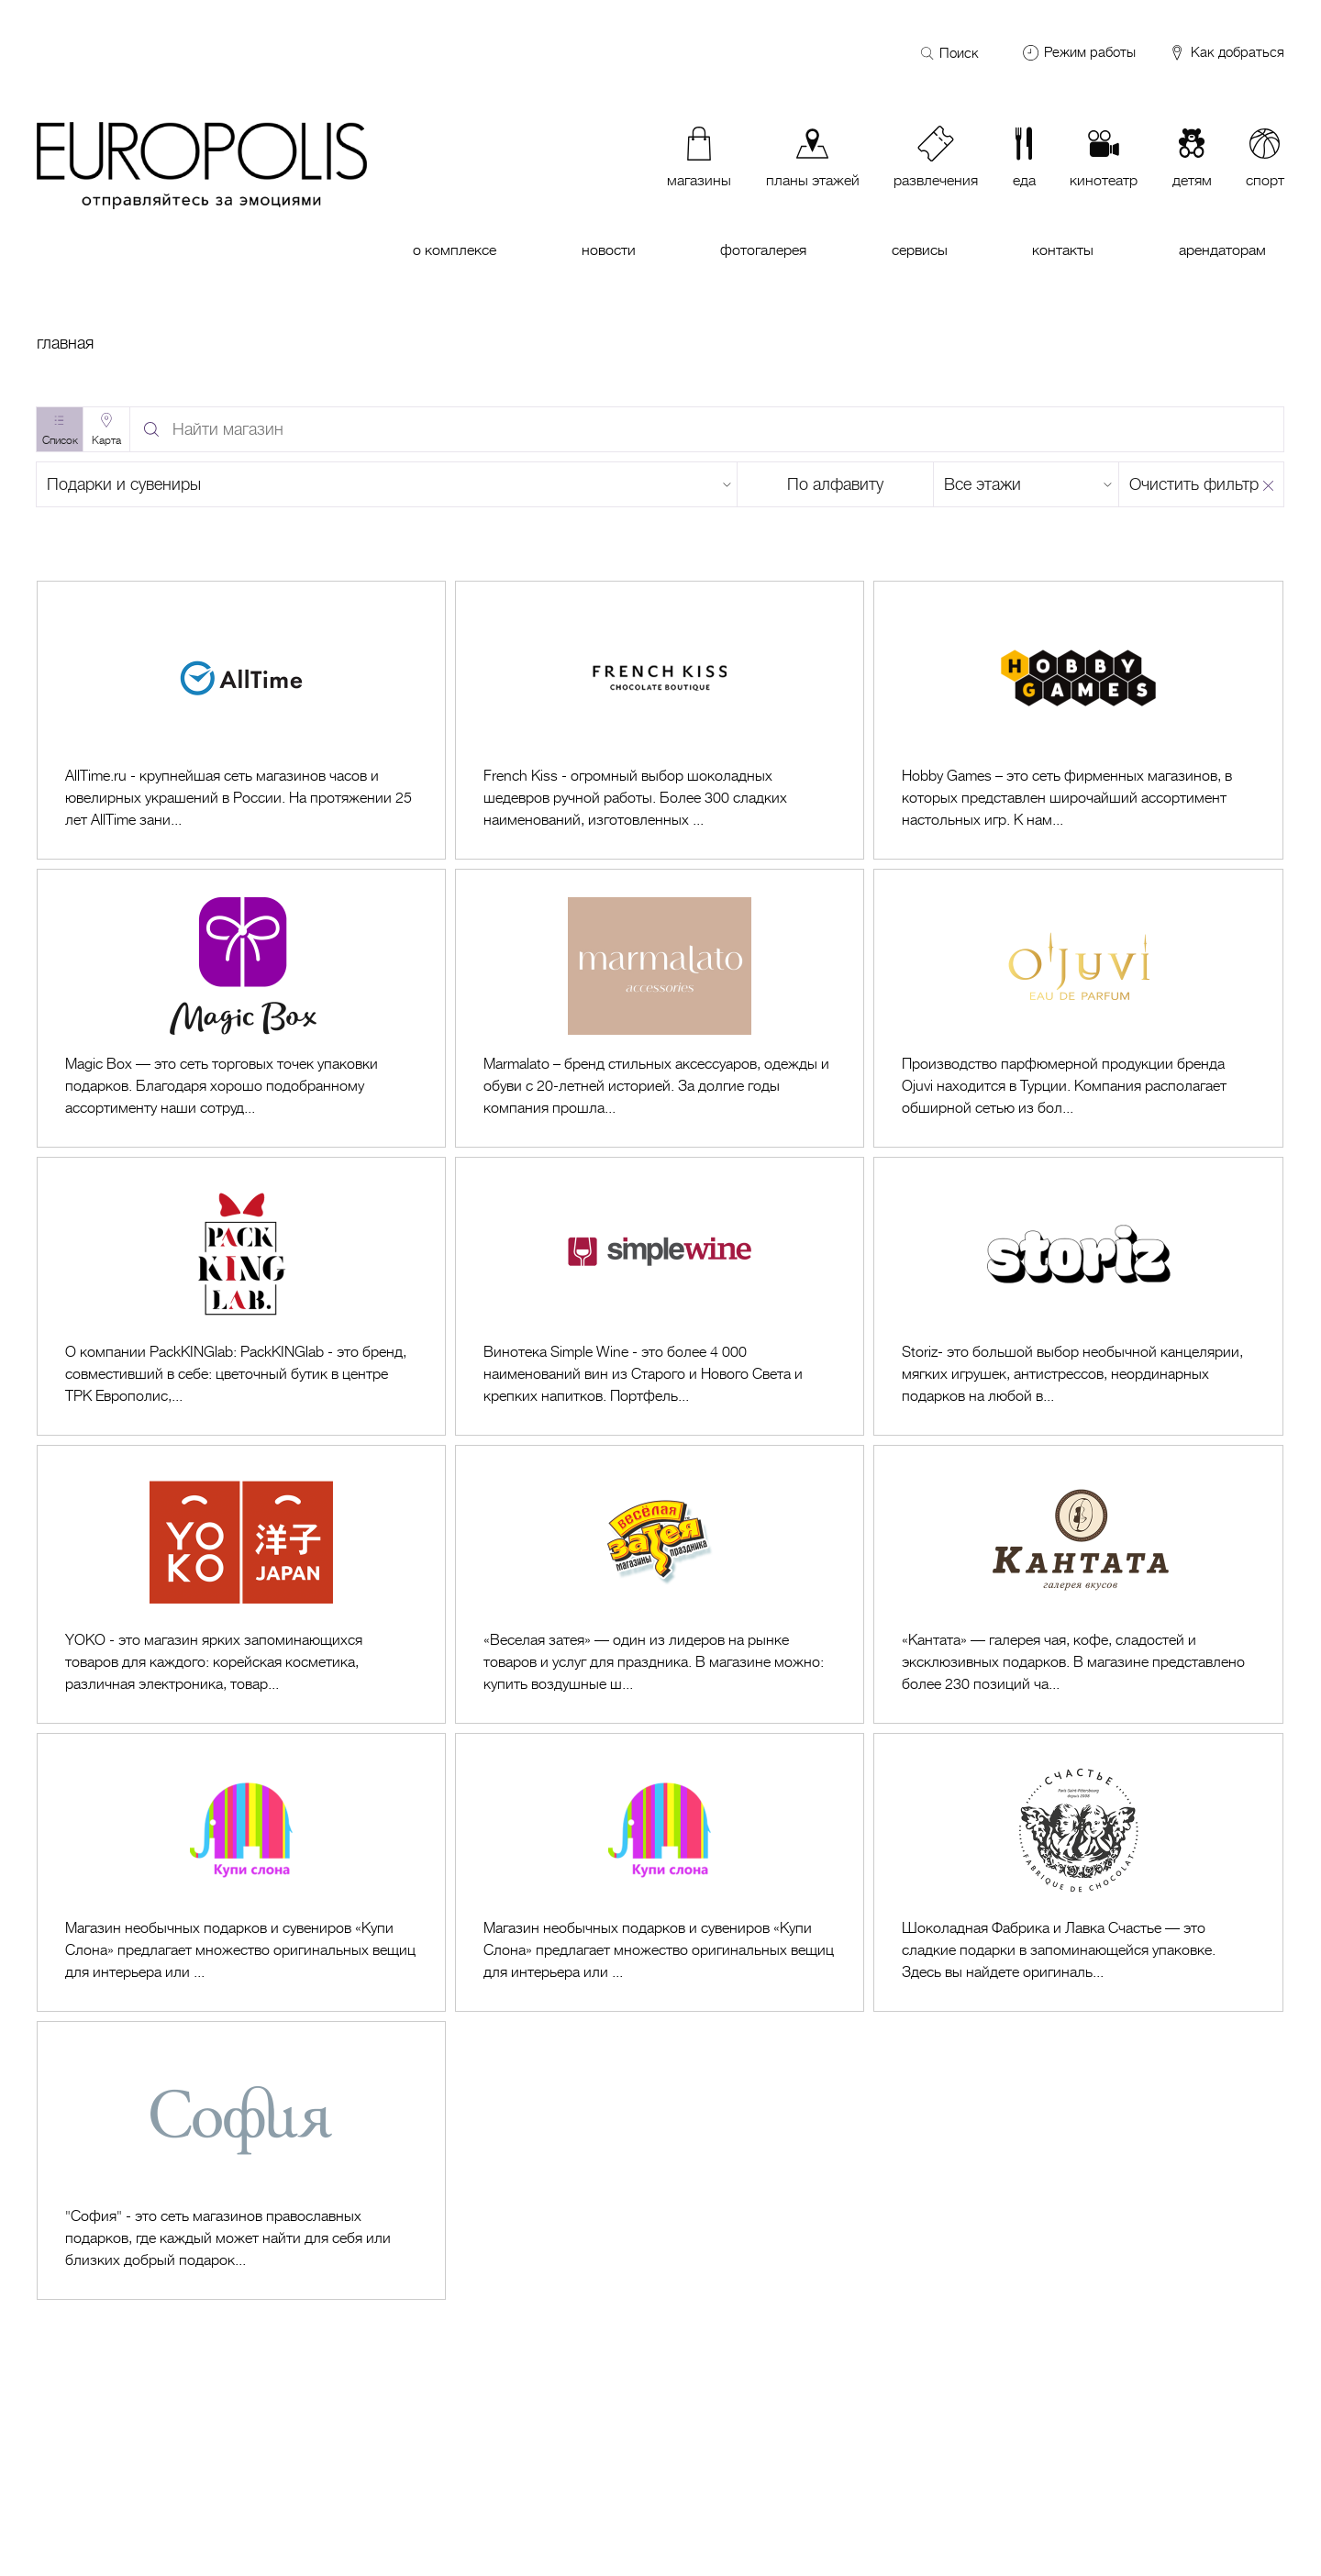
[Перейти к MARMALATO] (659, 1008)
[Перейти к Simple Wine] (659, 1296)
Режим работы (1090, 52)
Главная (65, 343)
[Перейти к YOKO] (241, 1584)
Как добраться (1226, 53)
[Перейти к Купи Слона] (241, 1872)
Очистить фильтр (1194, 484)
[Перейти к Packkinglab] (241, 1296)
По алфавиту (835, 484)
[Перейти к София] (241, 2160)
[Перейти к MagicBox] (241, 1008)
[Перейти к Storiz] (1077, 1296)
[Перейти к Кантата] (1077, 1584)
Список (60, 440)
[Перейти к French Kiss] (659, 720)
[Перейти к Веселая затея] (659, 1584)
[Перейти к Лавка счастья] (1077, 1872)
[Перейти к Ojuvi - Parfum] (1077, 1008)
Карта (106, 440)
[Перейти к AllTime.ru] (241, 720)
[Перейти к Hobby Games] (1077, 720)
